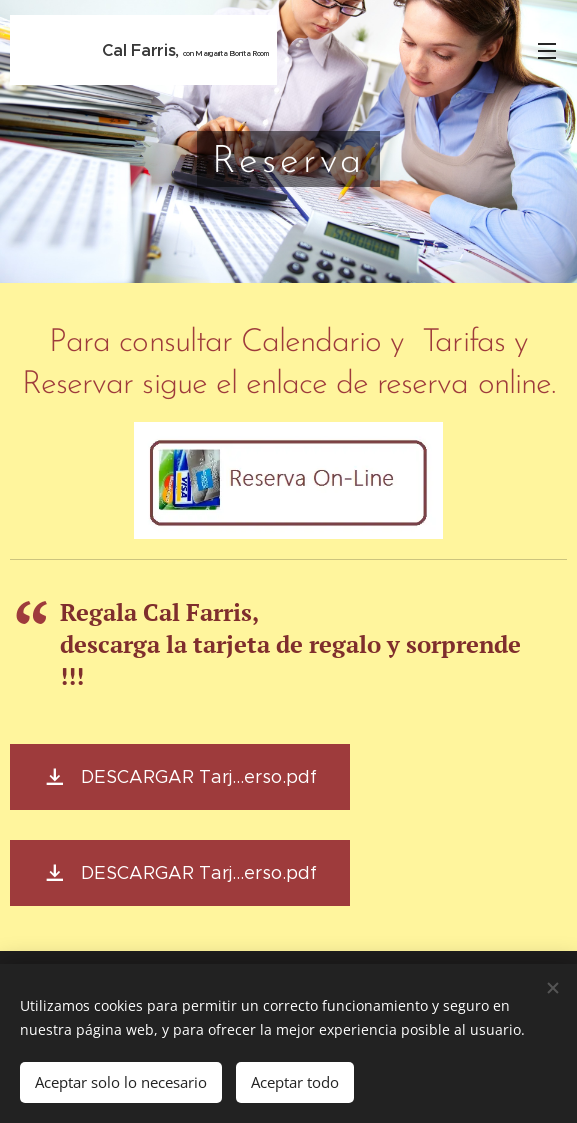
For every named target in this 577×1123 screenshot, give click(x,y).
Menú (547, 51)
